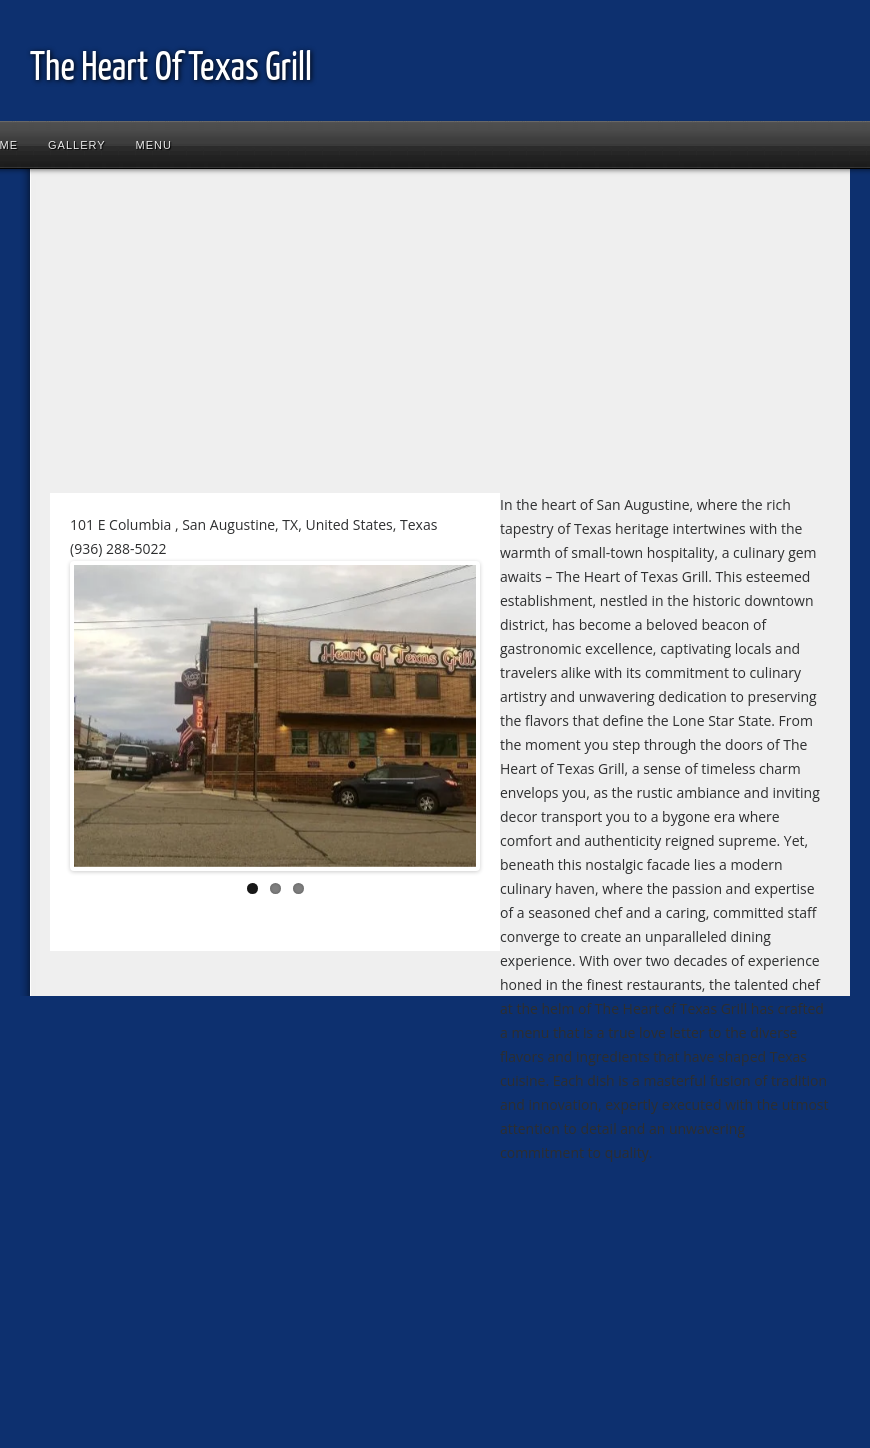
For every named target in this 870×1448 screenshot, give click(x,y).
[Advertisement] (384, 339)
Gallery (77, 145)
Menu (154, 145)
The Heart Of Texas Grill (171, 69)
